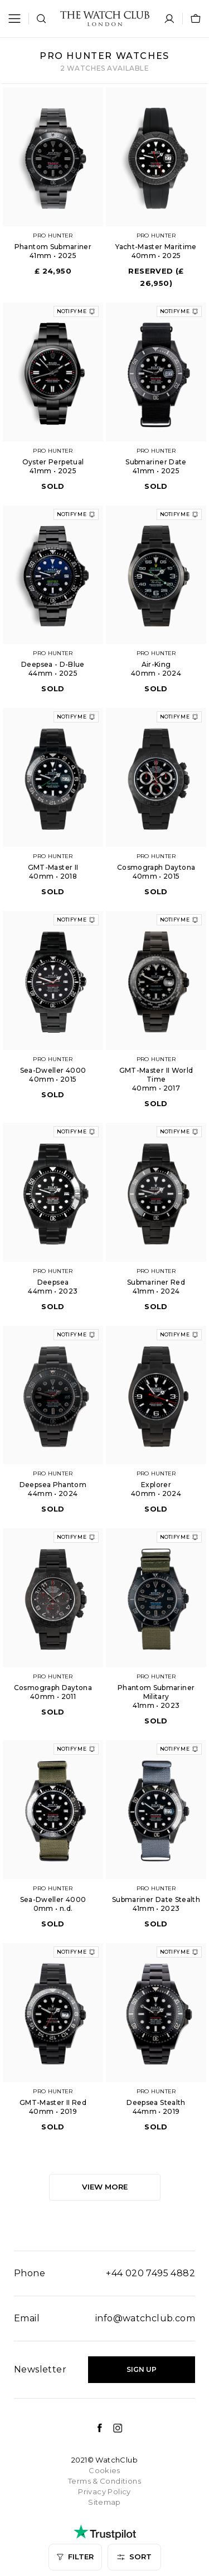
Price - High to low (50, 2397)
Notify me (76, 311)
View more (105, 2186)
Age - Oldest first (48, 2450)
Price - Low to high (50, 2371)
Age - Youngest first (54, 2424)
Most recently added (55, 2476)
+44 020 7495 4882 (150, 2273)
